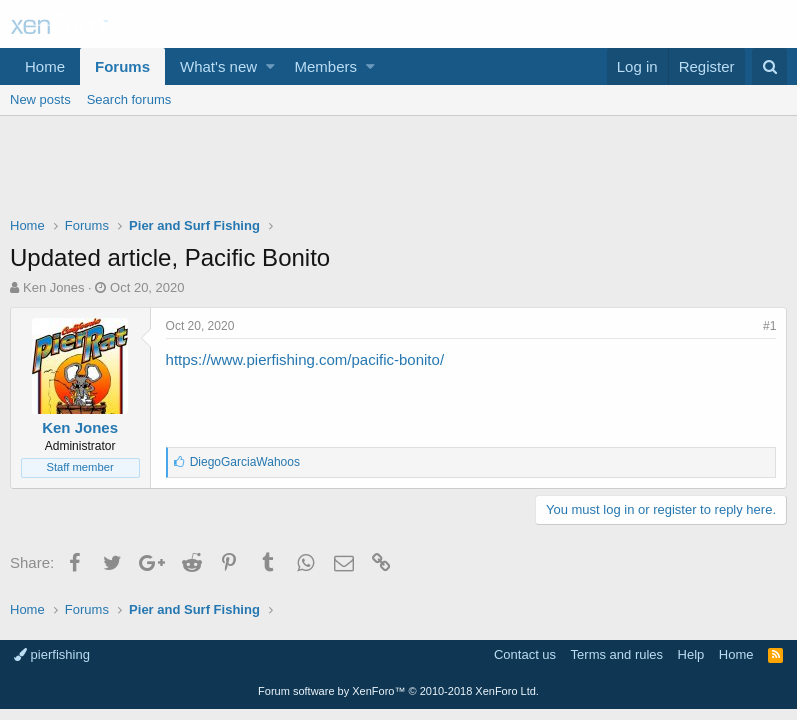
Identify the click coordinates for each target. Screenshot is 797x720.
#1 (769, 326)
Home (45, 66)
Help (691, 654)
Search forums (129, 99)
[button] (270, 66)
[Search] (769, 66)
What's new (218, 66)
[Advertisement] (398, 171)
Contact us (525, 654)
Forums (122, 66)
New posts (40, 99)
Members (326, 66)
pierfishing (52, 654)
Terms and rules (617, 654)
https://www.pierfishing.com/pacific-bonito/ (305, 359)
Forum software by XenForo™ (398, 691)
